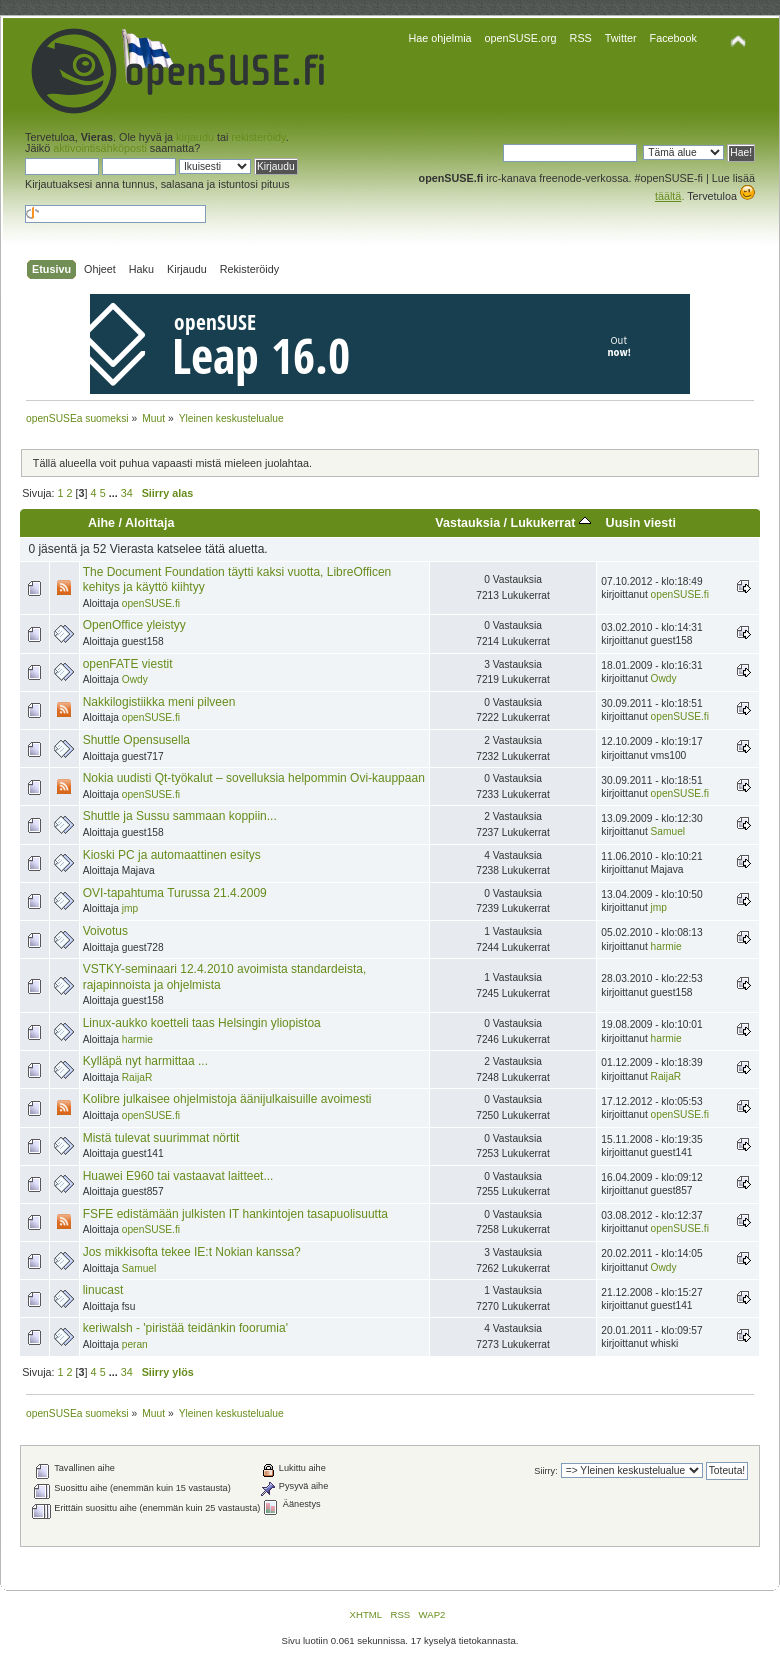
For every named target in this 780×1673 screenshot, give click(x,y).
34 (127, 493)
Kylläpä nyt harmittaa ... (145, 1061)
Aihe (101, 523)
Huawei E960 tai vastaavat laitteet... (178, 1176)
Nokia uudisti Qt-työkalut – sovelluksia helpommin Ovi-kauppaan (254, 778)
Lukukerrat (551, 523)
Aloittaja (149, 523)
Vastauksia (467, 523)
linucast (103, 1290)
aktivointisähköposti (100, 148)
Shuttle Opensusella (136, 740)
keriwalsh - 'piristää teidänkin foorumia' (185, 1328)
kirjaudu (195, 137)
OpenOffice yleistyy (134, 625)
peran (135, 1344)
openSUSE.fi (151, 603)
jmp (130, 908)
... (115, 493)
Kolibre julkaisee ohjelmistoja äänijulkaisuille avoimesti (227, 1099)
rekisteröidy (258, 137)
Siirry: (545, 1471)
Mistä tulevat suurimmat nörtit (161, 1138)
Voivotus (105, 931)
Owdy (135, 679)
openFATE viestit (128, 664)
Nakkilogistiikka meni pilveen (159, 702)
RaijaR (137, 1077)
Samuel (668, 831)
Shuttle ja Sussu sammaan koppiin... (180, 816)
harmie (666, 946)
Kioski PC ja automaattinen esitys (172, 855)
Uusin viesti (641, 523)
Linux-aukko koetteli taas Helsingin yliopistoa (202, 1023)
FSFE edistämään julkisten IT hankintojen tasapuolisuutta (235, 1214)
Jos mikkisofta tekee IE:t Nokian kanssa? (192, 1252)
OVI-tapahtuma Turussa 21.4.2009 (175, 893)
